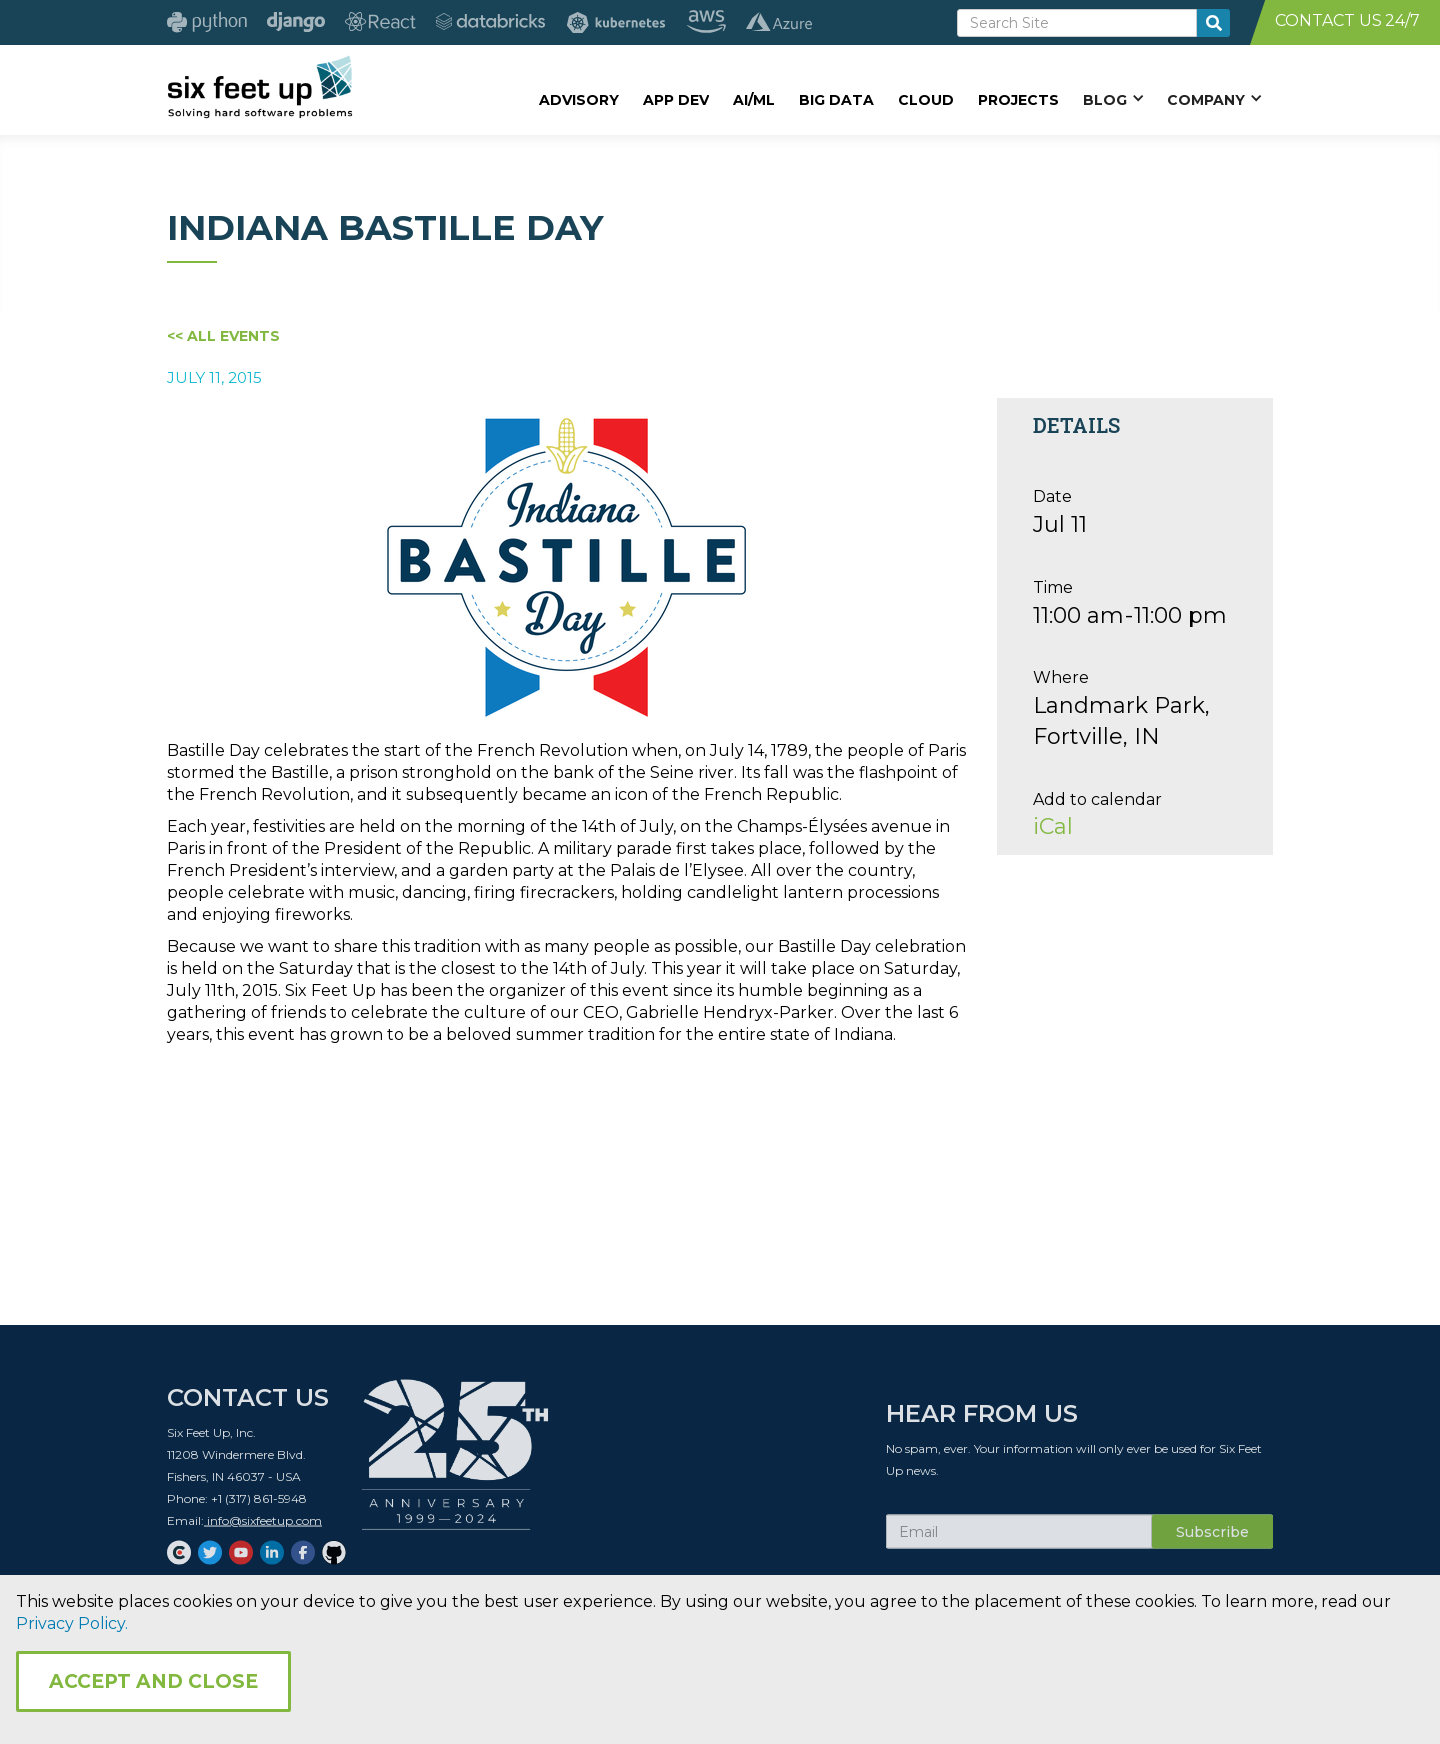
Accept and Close (153, 1681)
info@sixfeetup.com (263, 1532)
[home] (259, 87)
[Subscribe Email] (1019, 1544)
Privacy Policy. (72, 1623)
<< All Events (223, 336)
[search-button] (1213, 23)
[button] (1113, 99)
